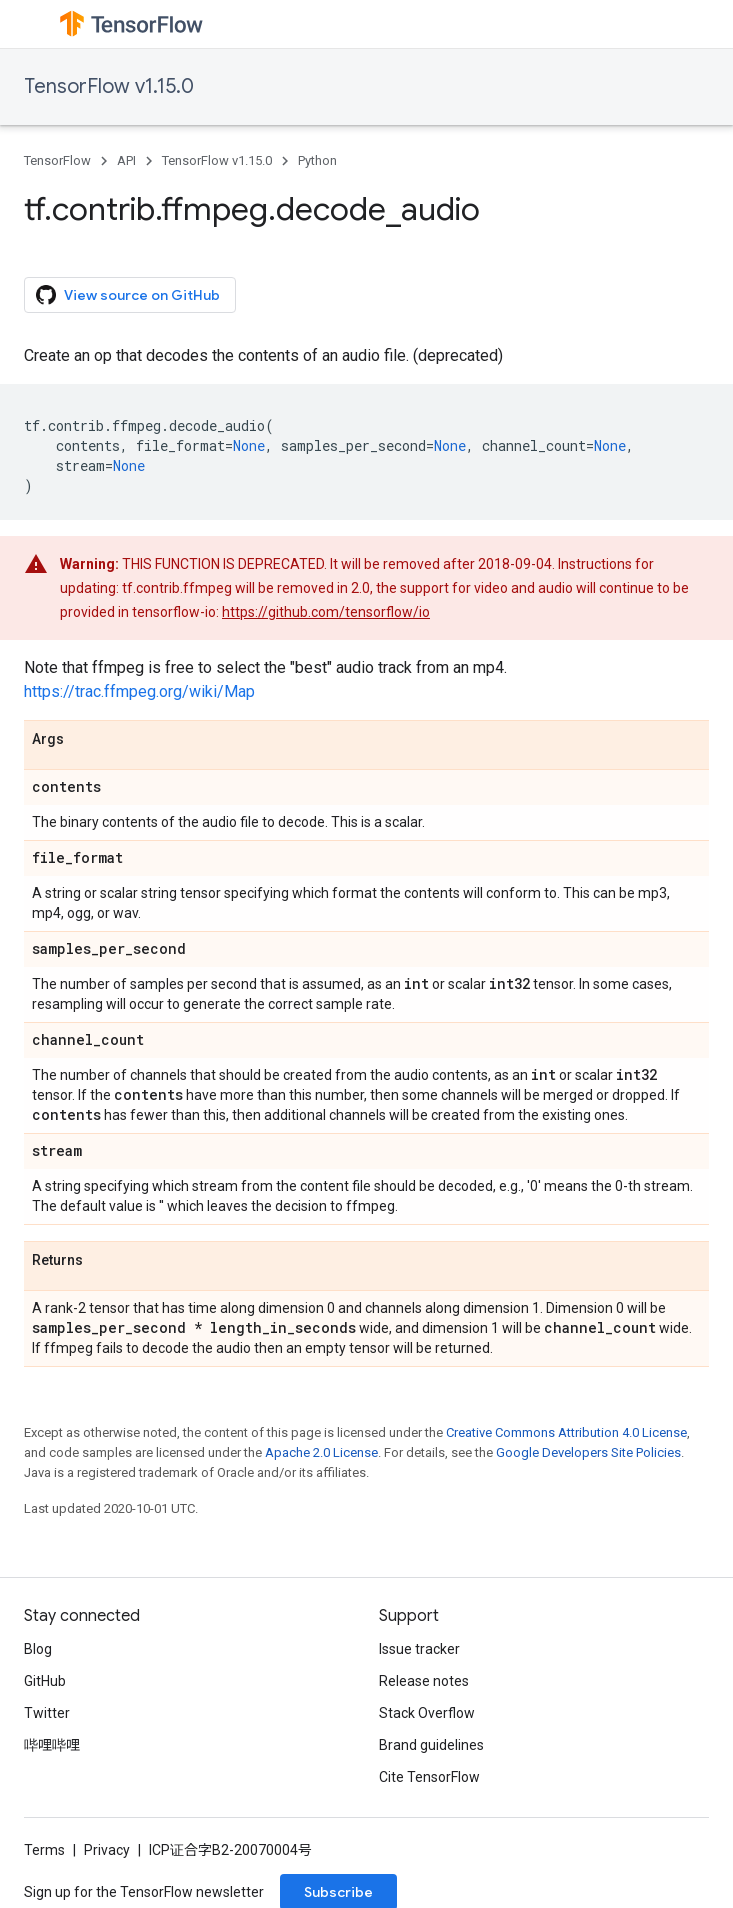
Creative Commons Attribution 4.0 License (566, 1432)
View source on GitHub (128, 295)
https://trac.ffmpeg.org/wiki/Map (139, 691)
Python (317, 160)
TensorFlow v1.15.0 (109, 86)
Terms (44, 1850)
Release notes (424, 1681)
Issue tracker (419, 1649)
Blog (38, 1649)
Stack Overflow (427, 1713)
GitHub (45, 1681)
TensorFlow (57, 160)
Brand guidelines (431, 1745)
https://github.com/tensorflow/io (326, 612)
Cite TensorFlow (429, 1777)
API (126, 160)
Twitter (47, 1713)
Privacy (107, 1850)
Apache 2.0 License (321, 1452)
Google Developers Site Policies (588, 1452)
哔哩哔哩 (52, 1745)
